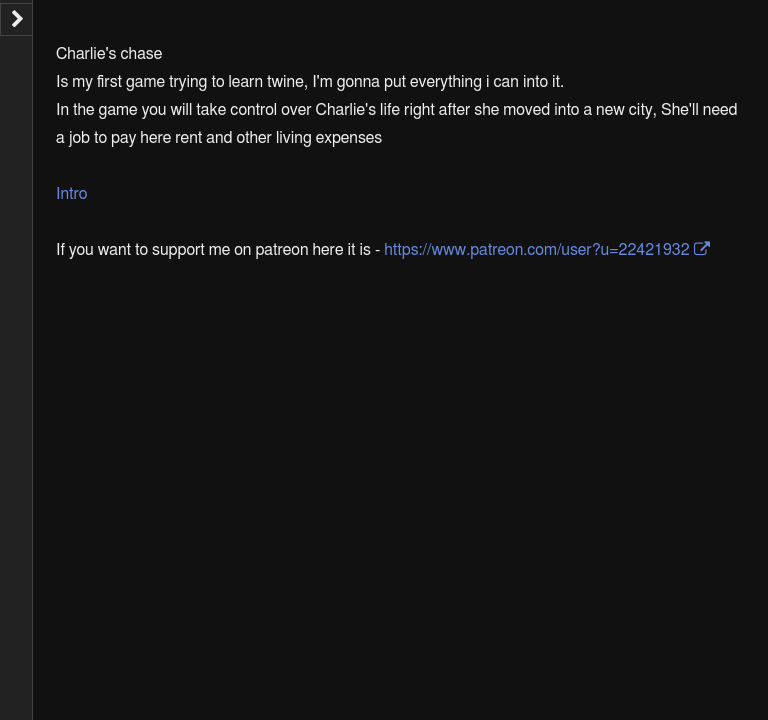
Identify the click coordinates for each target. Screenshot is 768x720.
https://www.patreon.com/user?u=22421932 (536, 250)
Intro (71, 194)
